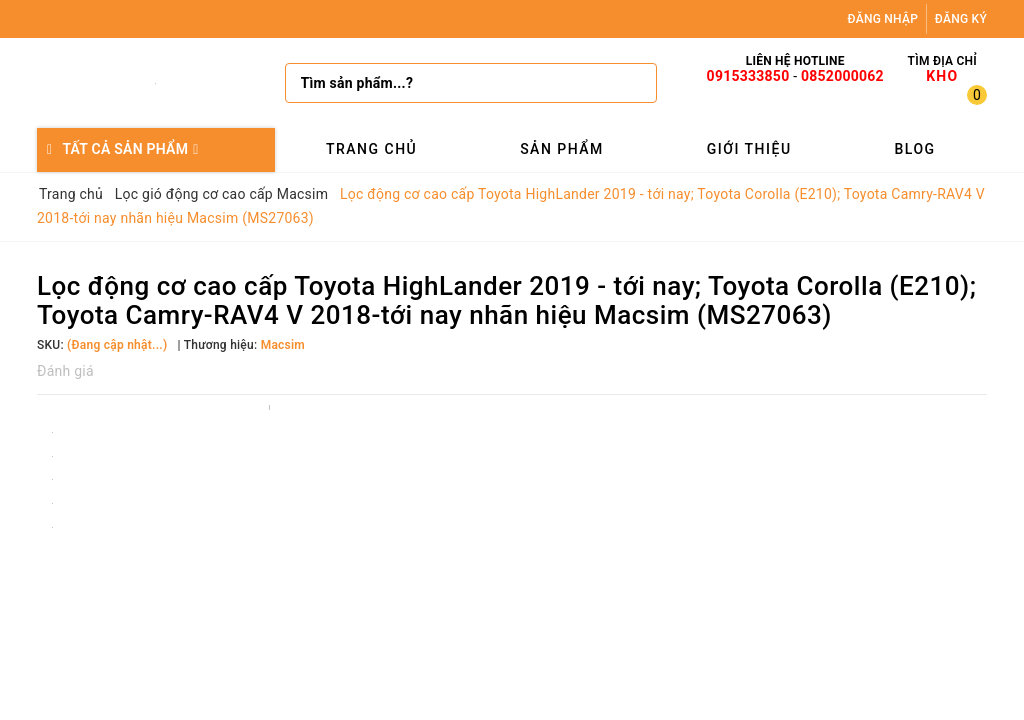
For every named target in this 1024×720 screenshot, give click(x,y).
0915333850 (748, 76)
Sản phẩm (562, 149)
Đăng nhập (883, 19)
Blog (914, 149)
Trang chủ (371, 149)
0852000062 (842, 76)
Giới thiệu (749, 149)
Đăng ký (961, 19)
